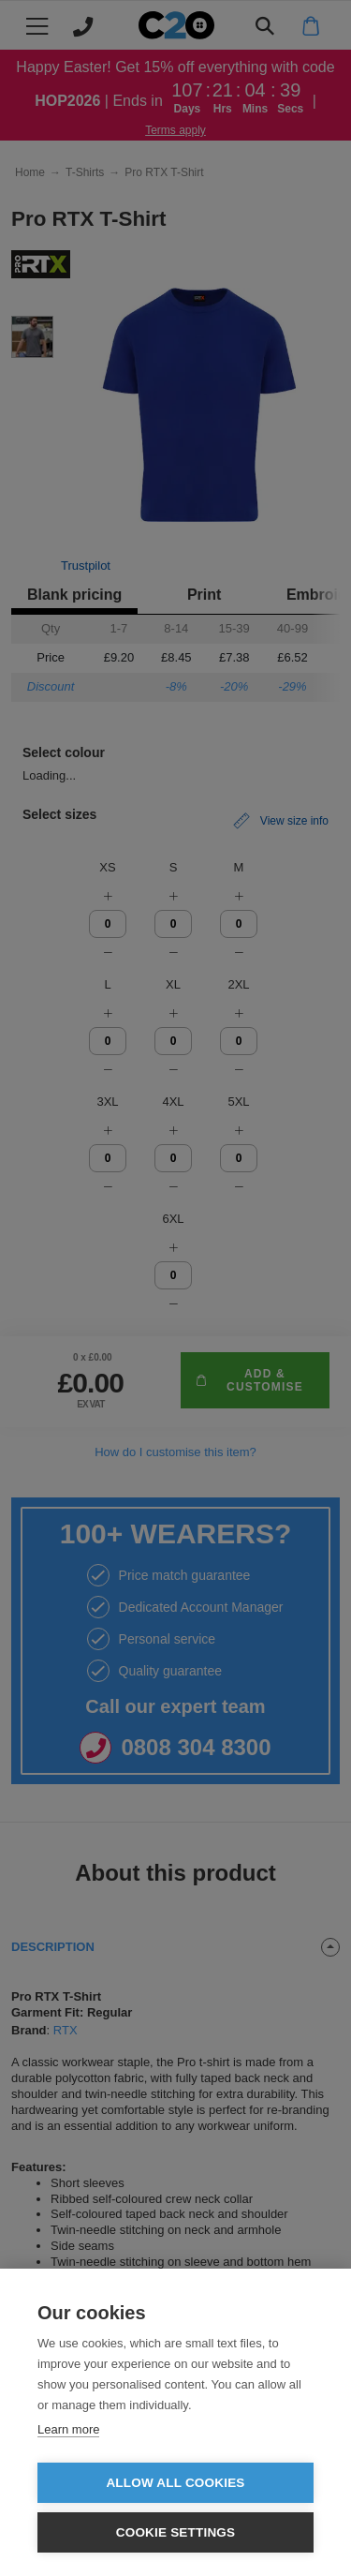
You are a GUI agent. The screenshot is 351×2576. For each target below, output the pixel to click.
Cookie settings (176, 2532)
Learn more (68, 2429)
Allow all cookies (175, 2483)
